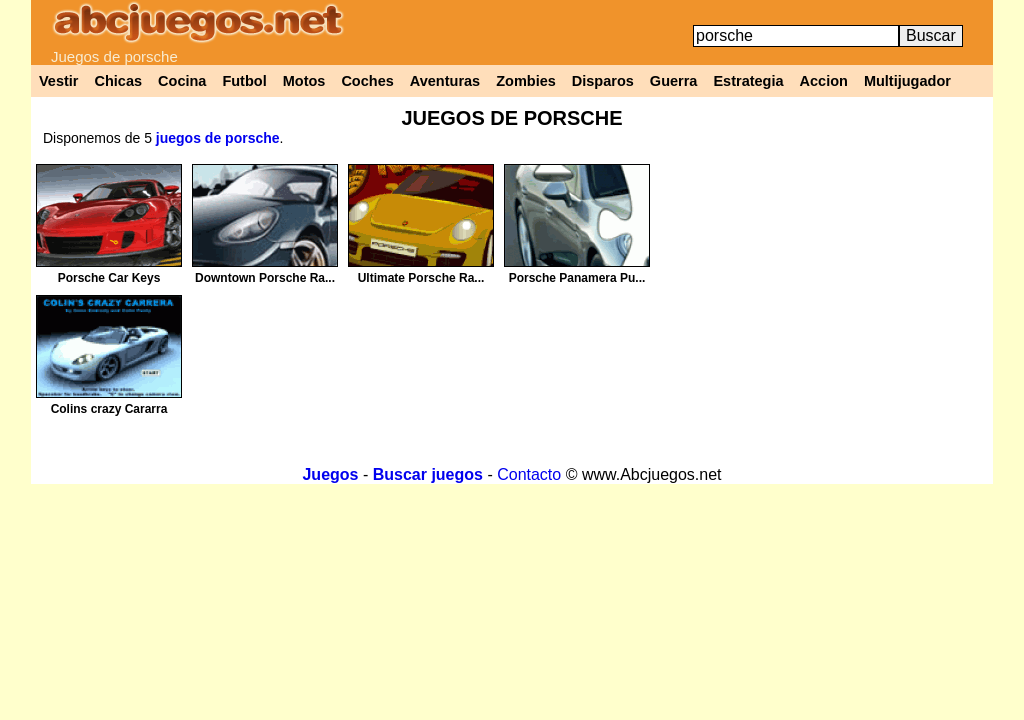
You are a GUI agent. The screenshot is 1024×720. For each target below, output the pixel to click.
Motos (304, 81)
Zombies (526, 81)
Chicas (119, 81)
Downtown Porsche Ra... (265, 278)
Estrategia (748, 81)
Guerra (674, 81)
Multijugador (907, 81)
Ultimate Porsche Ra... (421, 278)
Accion (824, 81)
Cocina (182, 81)
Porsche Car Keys (109, 278)
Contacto (529, 474)
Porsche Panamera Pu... (577, 278)
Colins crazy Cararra (109, 409)
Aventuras (445, 81)
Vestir (59, 81)
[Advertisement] (823, 304)
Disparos (603, 81)
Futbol (244, 81)
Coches (367, 81)
